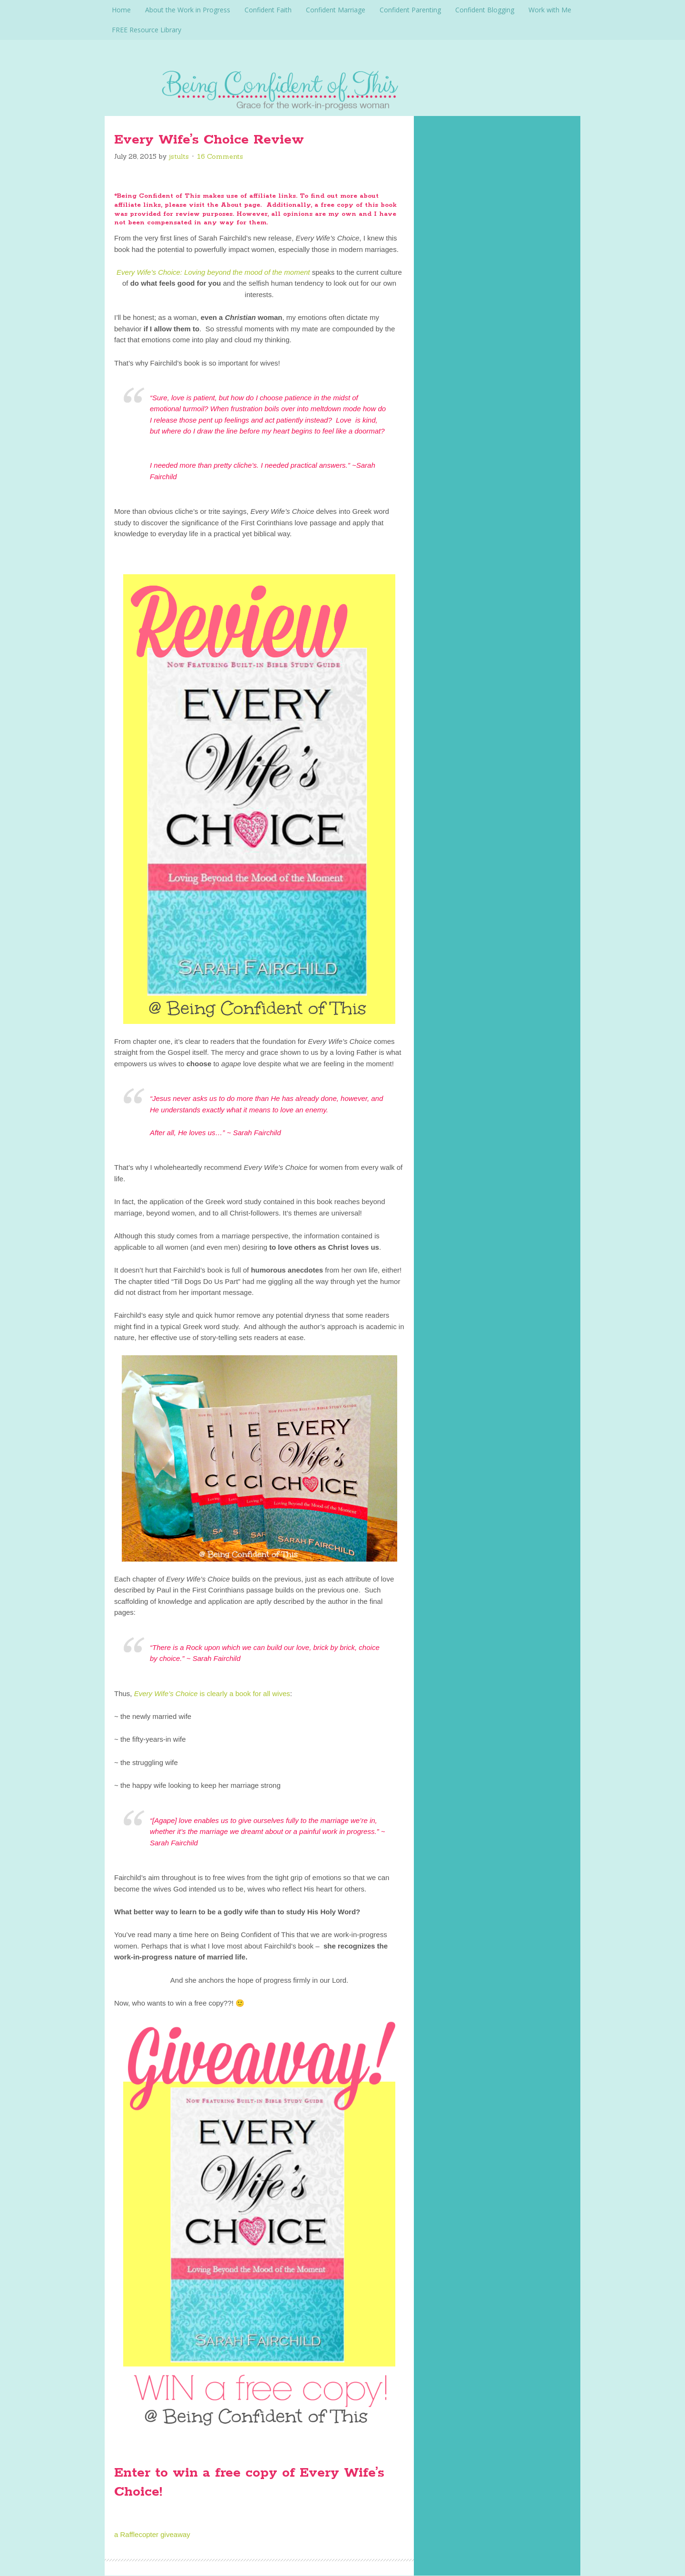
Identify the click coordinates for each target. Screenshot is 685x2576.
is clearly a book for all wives (212, 1693)
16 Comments (220, 156)
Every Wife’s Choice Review (209, 139)
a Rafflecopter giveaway (152, 2534)
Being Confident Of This (342, 88)
